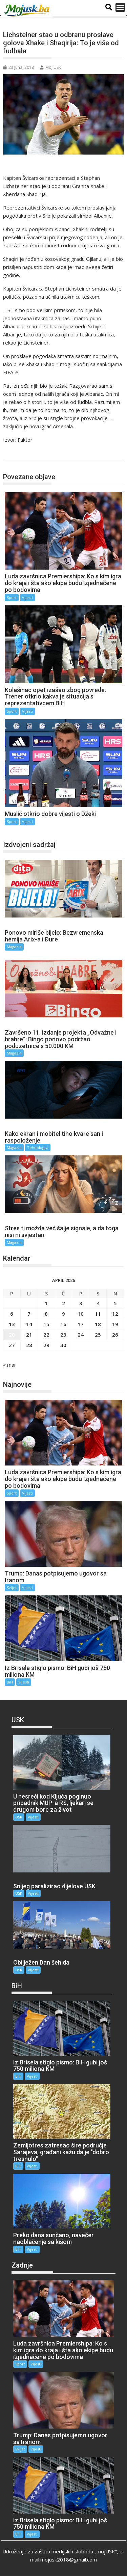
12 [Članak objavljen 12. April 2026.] (115, 1313)
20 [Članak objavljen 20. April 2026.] (12, 1334)
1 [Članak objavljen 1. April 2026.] (46, 1303)
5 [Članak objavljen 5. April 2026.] (115, 1303)
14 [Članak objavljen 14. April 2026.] (29, 1324)
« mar (9, 1364)
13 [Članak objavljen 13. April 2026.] (12, 1324)
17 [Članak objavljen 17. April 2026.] (81, 1324)
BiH (10, 1681)
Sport (17, 454)
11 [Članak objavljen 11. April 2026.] (98, 1313)
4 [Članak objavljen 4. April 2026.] (98, 1303)
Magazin (14, 946)
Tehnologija (37, 1147)
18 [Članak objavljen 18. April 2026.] (98, 1324)
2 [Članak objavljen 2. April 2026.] (63, 1303)
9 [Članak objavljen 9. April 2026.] (63, 1313)
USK (18, 1816)
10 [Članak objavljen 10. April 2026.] (81, 1313)
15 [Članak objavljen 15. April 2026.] (46, 1324)
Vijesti (27, 597)
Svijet (12, 1587)
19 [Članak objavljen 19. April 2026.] (115, 1324)
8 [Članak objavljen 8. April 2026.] (46, 1313)
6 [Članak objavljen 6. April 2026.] (11, 1313)
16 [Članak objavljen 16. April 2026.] (63, 1324)
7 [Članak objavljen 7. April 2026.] (28, 1313)
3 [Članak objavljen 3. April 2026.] (80, 1303)
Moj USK (50, 67)
